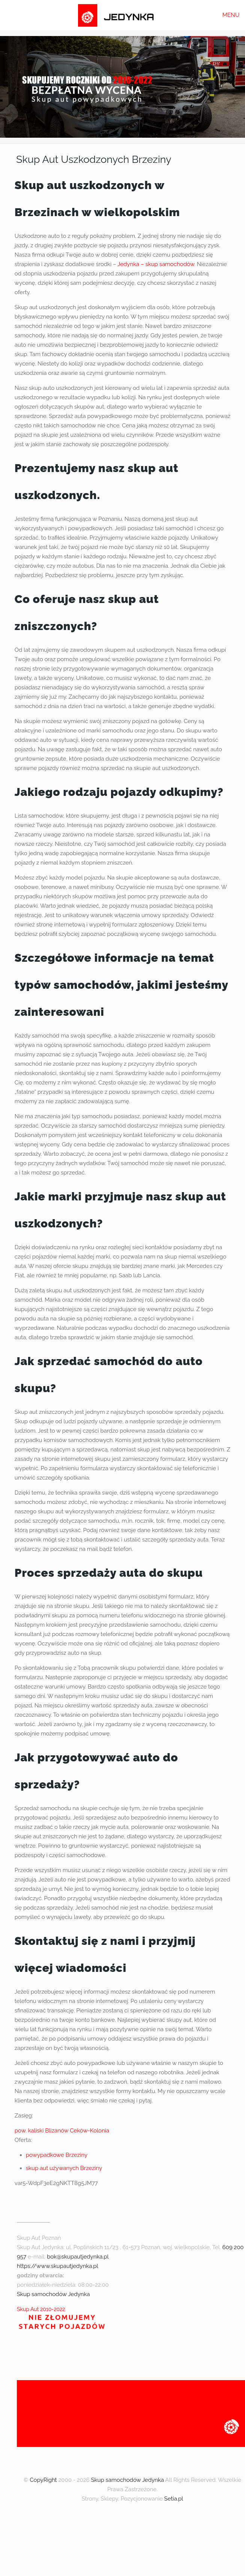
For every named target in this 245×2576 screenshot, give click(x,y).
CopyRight (43, 2480)
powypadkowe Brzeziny (56, 2155)
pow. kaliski (29, 2130)
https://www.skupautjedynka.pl (57, 2266)
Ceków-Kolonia (89, 2130)
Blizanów (56, 2130)
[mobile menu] (234, 15)
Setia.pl (173, 2498)
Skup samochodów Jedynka (53, 2294)
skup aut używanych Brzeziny (64, 2168)
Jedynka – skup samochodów (155, 264)
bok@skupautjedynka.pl (78, 2256)
